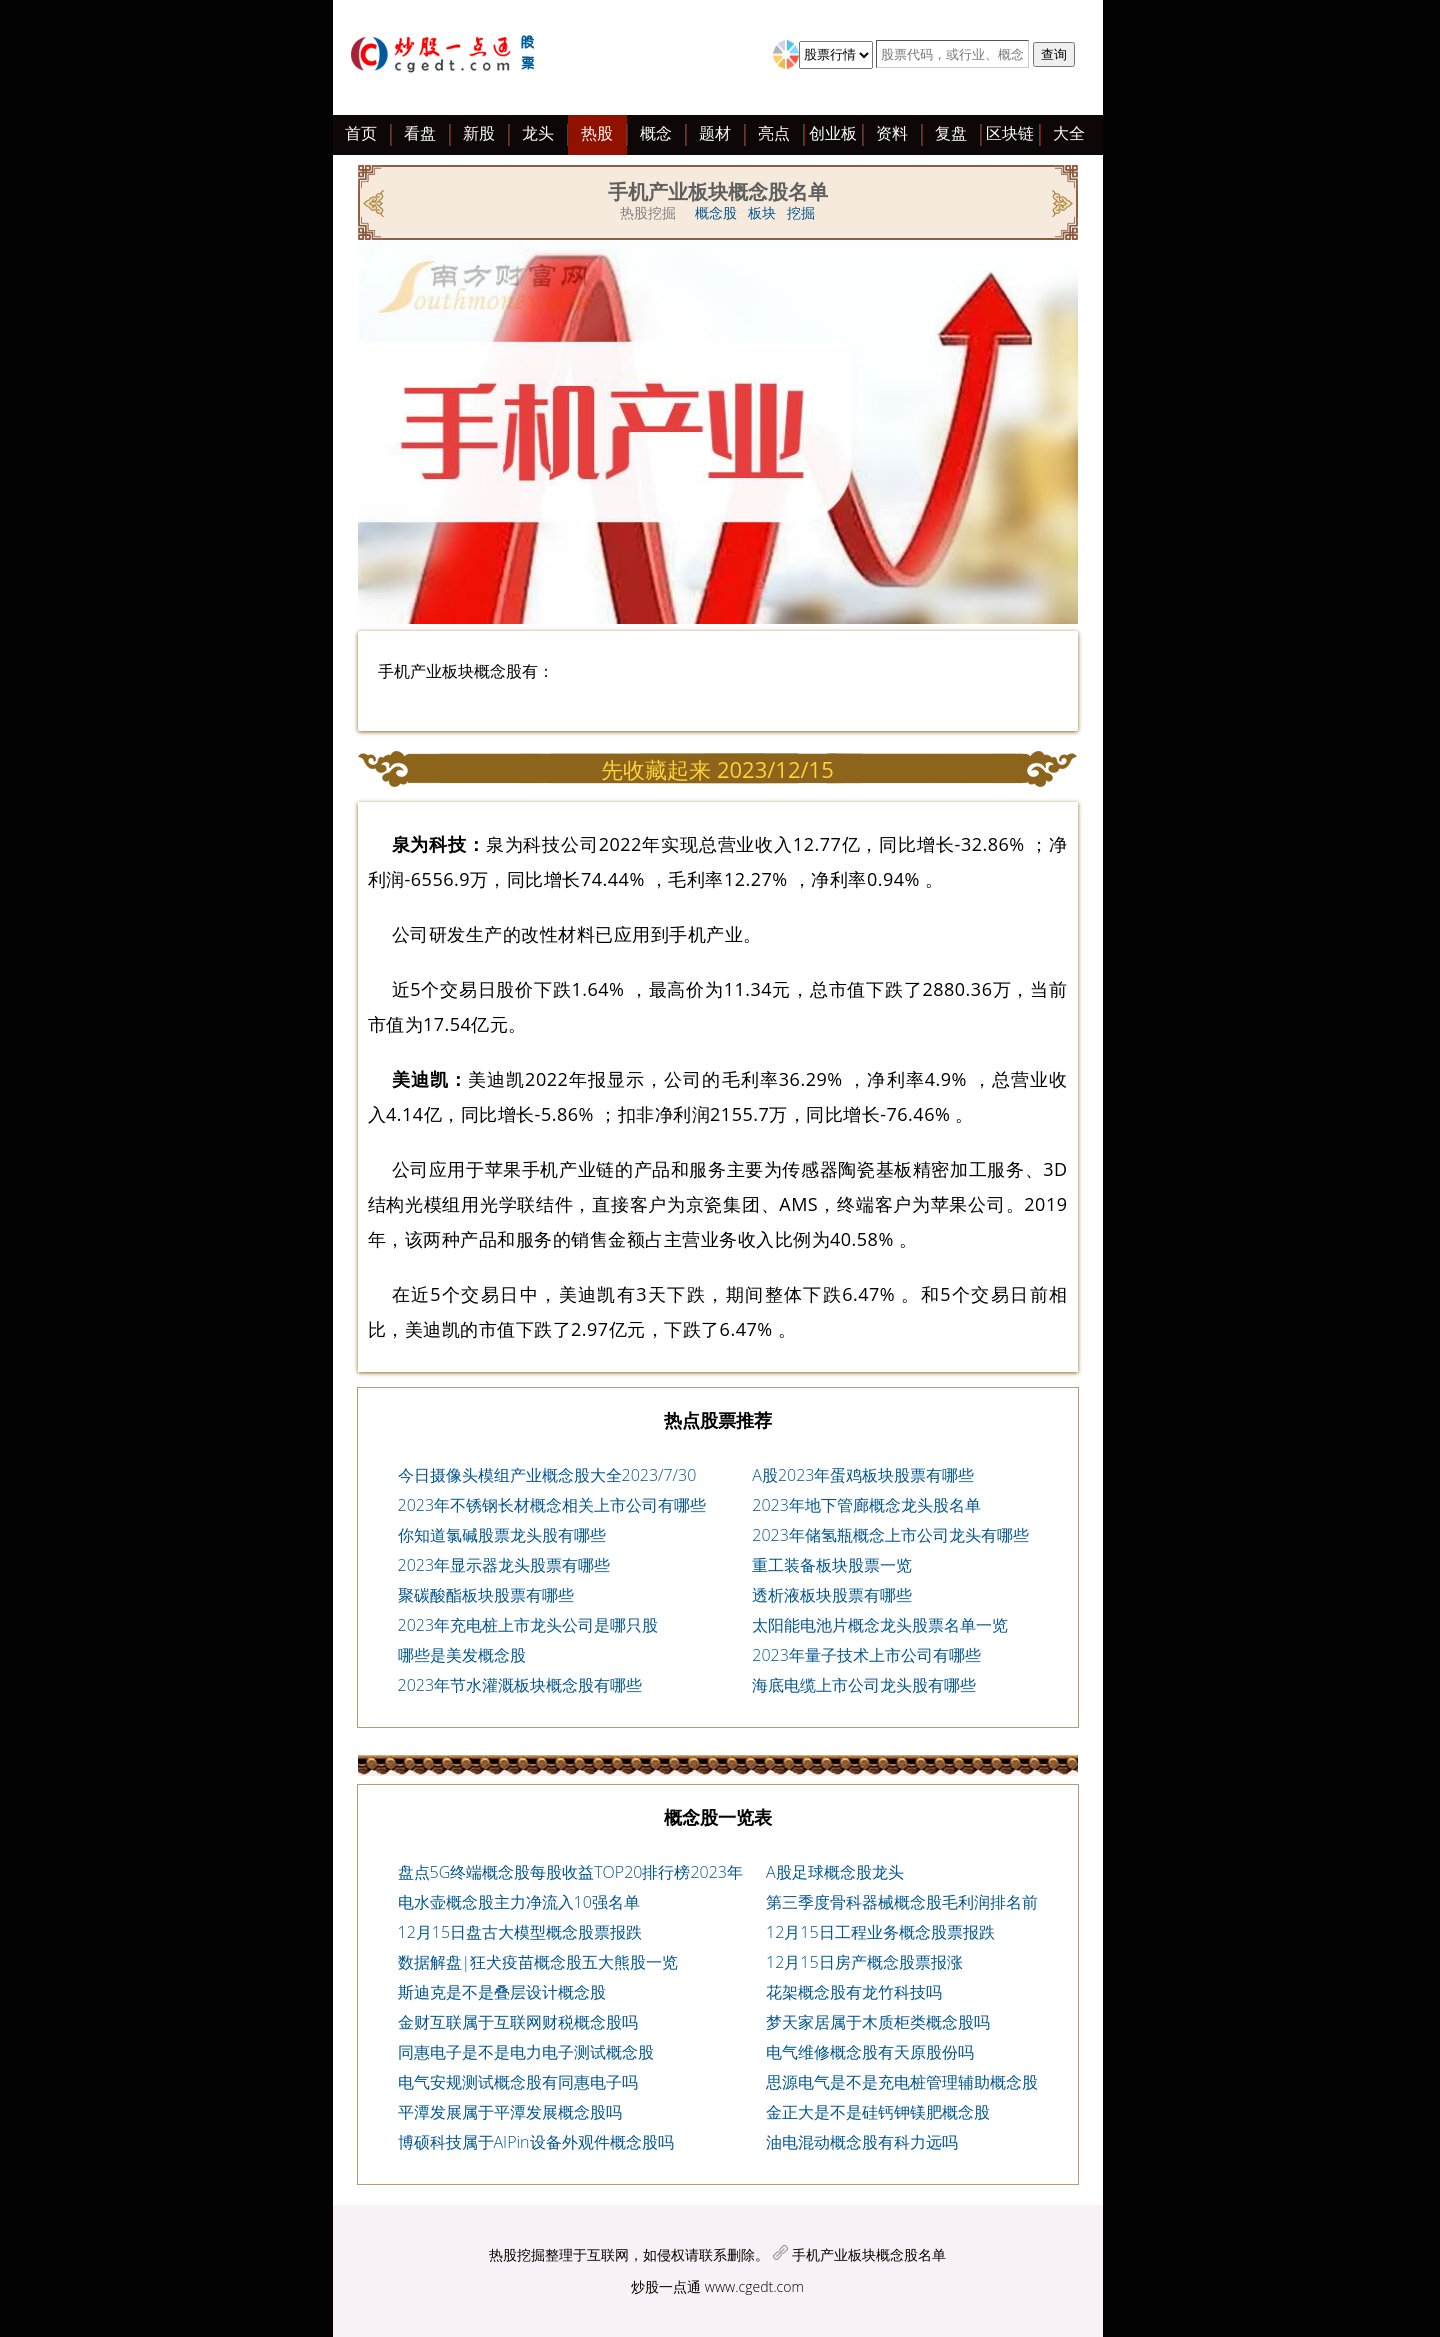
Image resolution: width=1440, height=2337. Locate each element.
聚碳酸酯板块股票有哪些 (486, 1595)
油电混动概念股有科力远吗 (862, 2142)
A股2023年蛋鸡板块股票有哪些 (863, 1475)
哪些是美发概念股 (462, 1655)
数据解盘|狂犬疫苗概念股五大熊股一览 (538, 1962)
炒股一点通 (666, 2286)
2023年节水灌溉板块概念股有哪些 (520, 1685)
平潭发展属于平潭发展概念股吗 (510, 2112)
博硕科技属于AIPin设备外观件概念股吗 (536, 2142)
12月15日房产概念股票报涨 (864, 1962)
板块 (762, 212)
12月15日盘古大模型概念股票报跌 (520, 1932)
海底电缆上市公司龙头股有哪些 (864, 1685)
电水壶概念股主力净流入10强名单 (519, 1902)
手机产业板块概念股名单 (869, 2254)
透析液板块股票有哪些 (832, 1595)
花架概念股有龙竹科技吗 (854, 1992)
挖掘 (801, 212)
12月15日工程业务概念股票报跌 (880, 1932)
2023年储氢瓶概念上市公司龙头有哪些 (890, 1535)
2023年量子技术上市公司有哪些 (866, 1655)
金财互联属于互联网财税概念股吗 (518, 2022)
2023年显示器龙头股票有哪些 (504, 1565)
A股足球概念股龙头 (835, 1872)
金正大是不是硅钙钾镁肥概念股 (878, 2112)
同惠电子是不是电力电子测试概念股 (526, 2052)
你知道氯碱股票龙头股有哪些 (502, 1535)
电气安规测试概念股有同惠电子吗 (518, 2082)
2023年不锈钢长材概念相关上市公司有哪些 (552, 1505)
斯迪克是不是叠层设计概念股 (502, 1992)
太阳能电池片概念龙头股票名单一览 (880, 1625)
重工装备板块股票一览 (832, 1565)
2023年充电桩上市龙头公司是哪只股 (528, 1625)
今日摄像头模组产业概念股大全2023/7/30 (547, 1475)
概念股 (716, 212)
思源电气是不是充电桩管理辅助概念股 (902, 2082)
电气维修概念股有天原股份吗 (870, 2052)
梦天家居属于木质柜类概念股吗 (878, 2022)
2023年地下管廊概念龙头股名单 (866, 1505)
